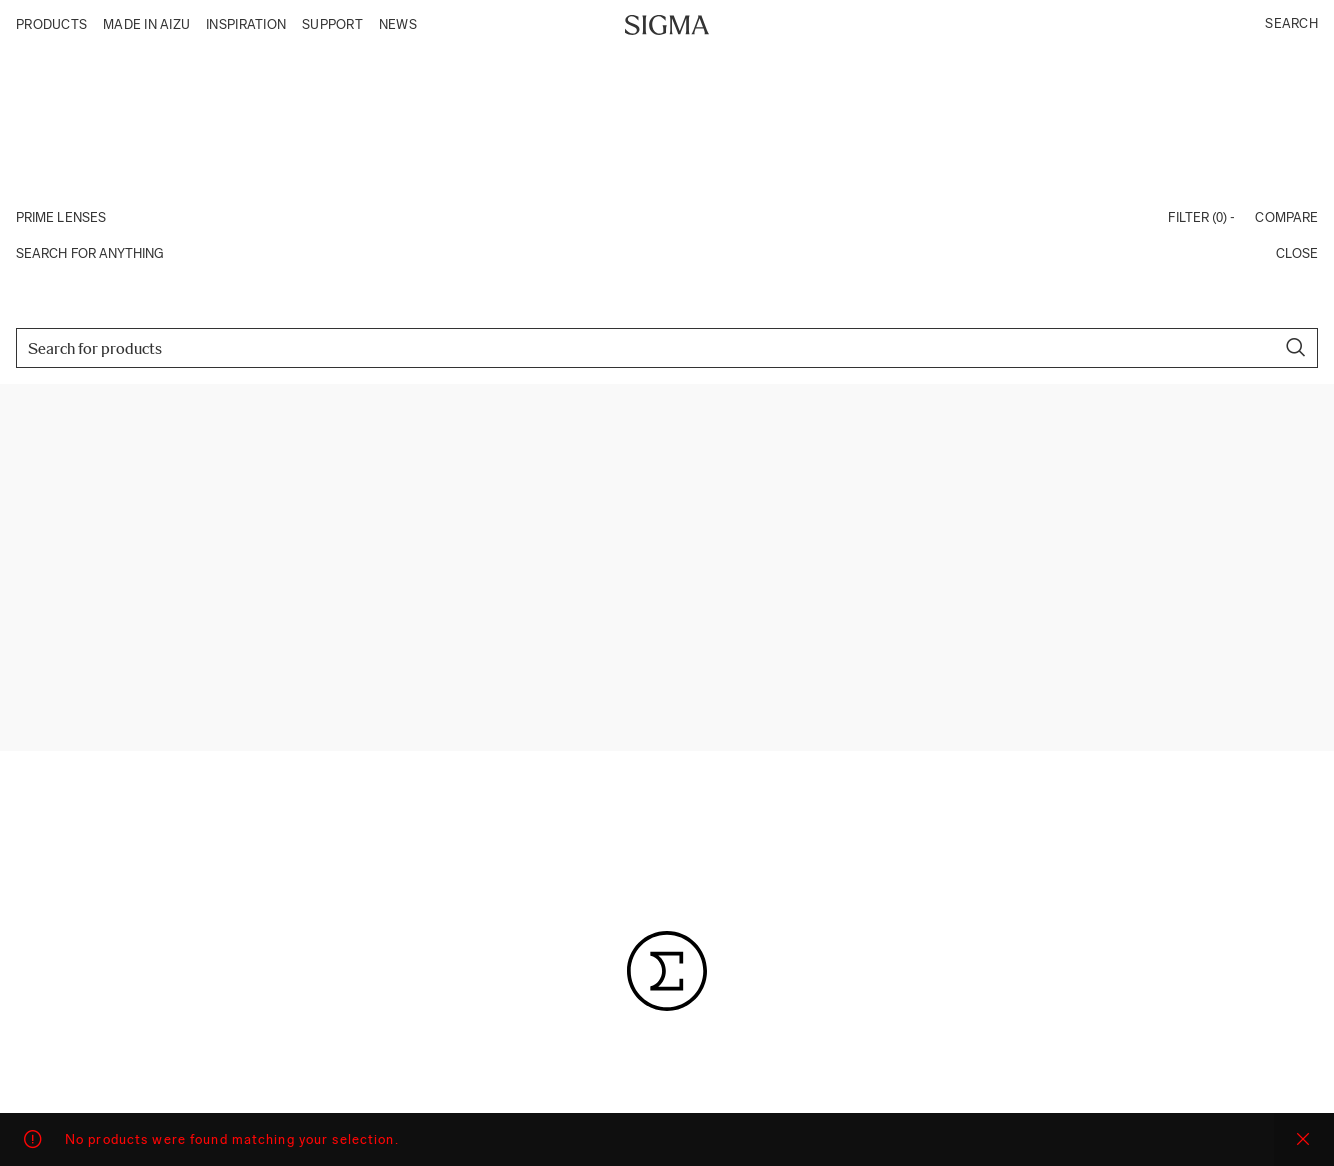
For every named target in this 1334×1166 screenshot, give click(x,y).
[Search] (667, 348)
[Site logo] (667, 23)
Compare (1286, 217)
